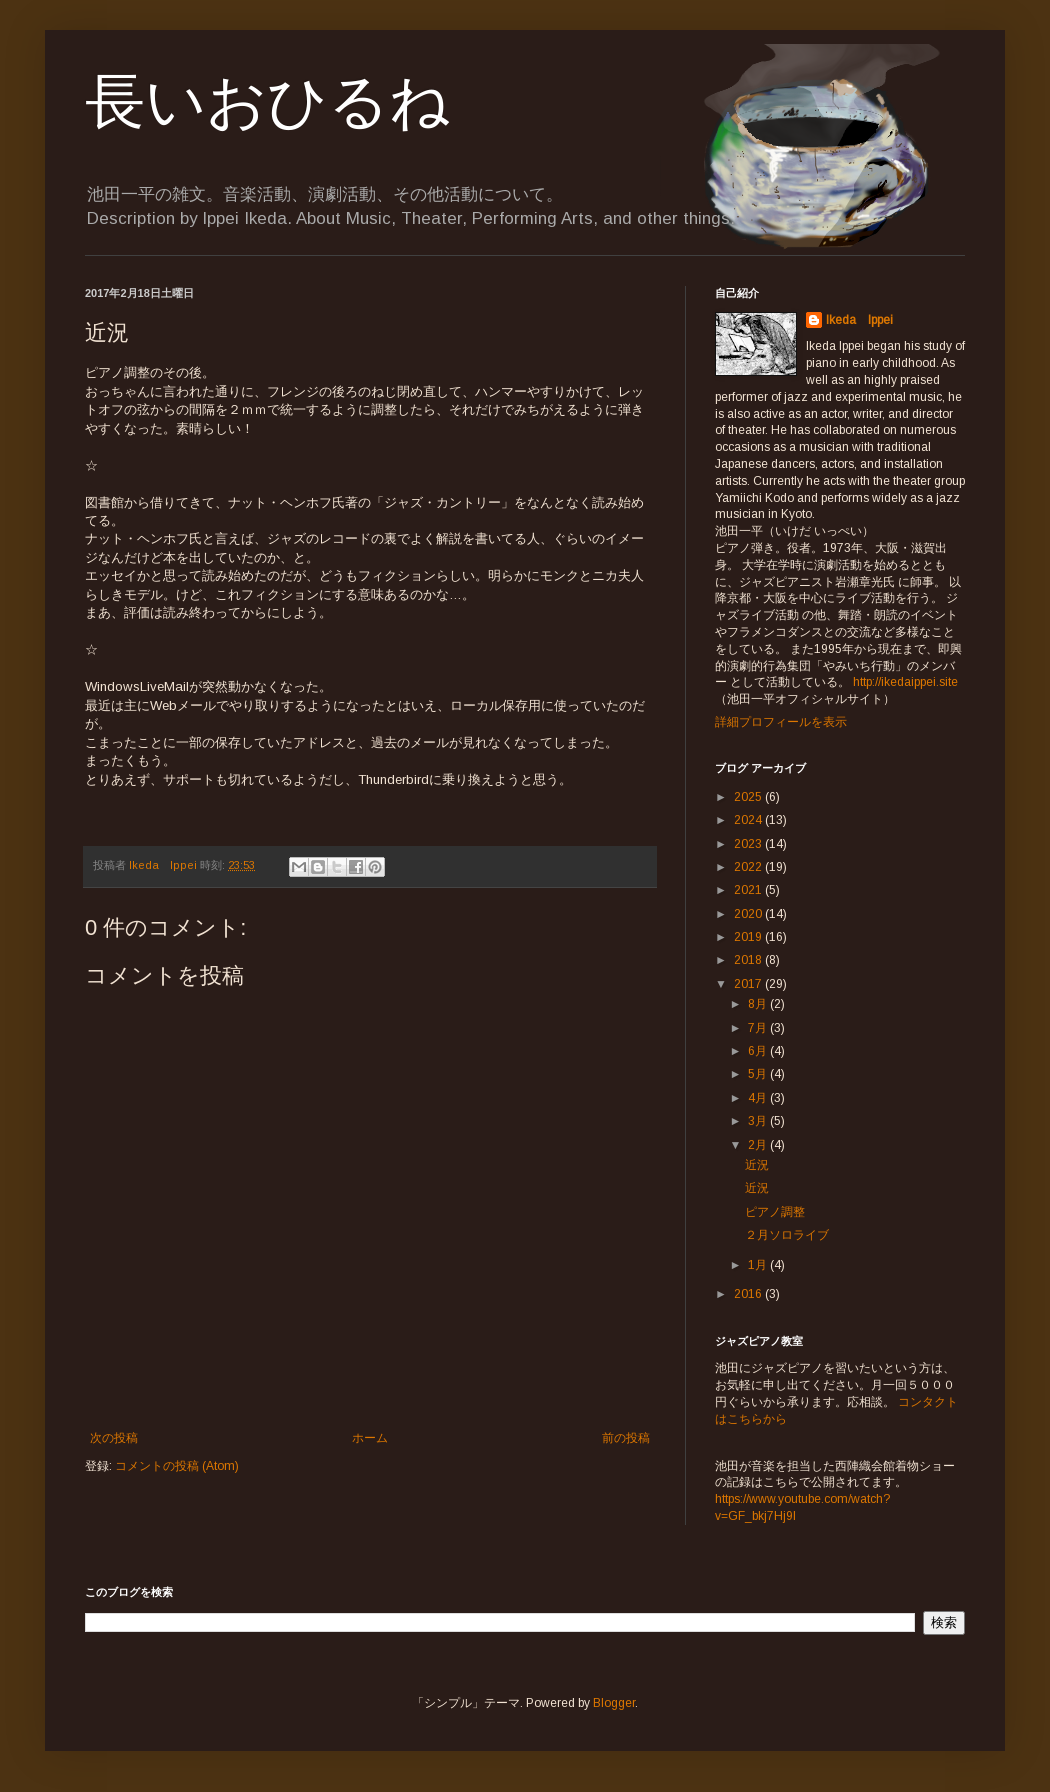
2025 (749, 797)
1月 (759, 1265)
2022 (749, 867)
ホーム (370, 1438)
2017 (749, 984)
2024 (749, 820)
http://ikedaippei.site (905, 682)
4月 (759, 1098)
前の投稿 (626, 1438)
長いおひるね (267, 101)
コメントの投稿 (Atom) (177, 1466)
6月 (759, 1051)
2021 (749, 890)
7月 (759, 1028)
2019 (749, 937)
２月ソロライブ (787, 1235)
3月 (759, 1121)
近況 (757, 1165)
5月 (759, 1074)
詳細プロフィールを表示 (781, 722)
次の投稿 (114, 1438)
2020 (749, 914)
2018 (749, 960)
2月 (759, 1145)
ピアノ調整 (775, 1212)
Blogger (614, 1703)
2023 (749, 844)
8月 (759, 1004)
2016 (749, 1294)
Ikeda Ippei (859, 320)
